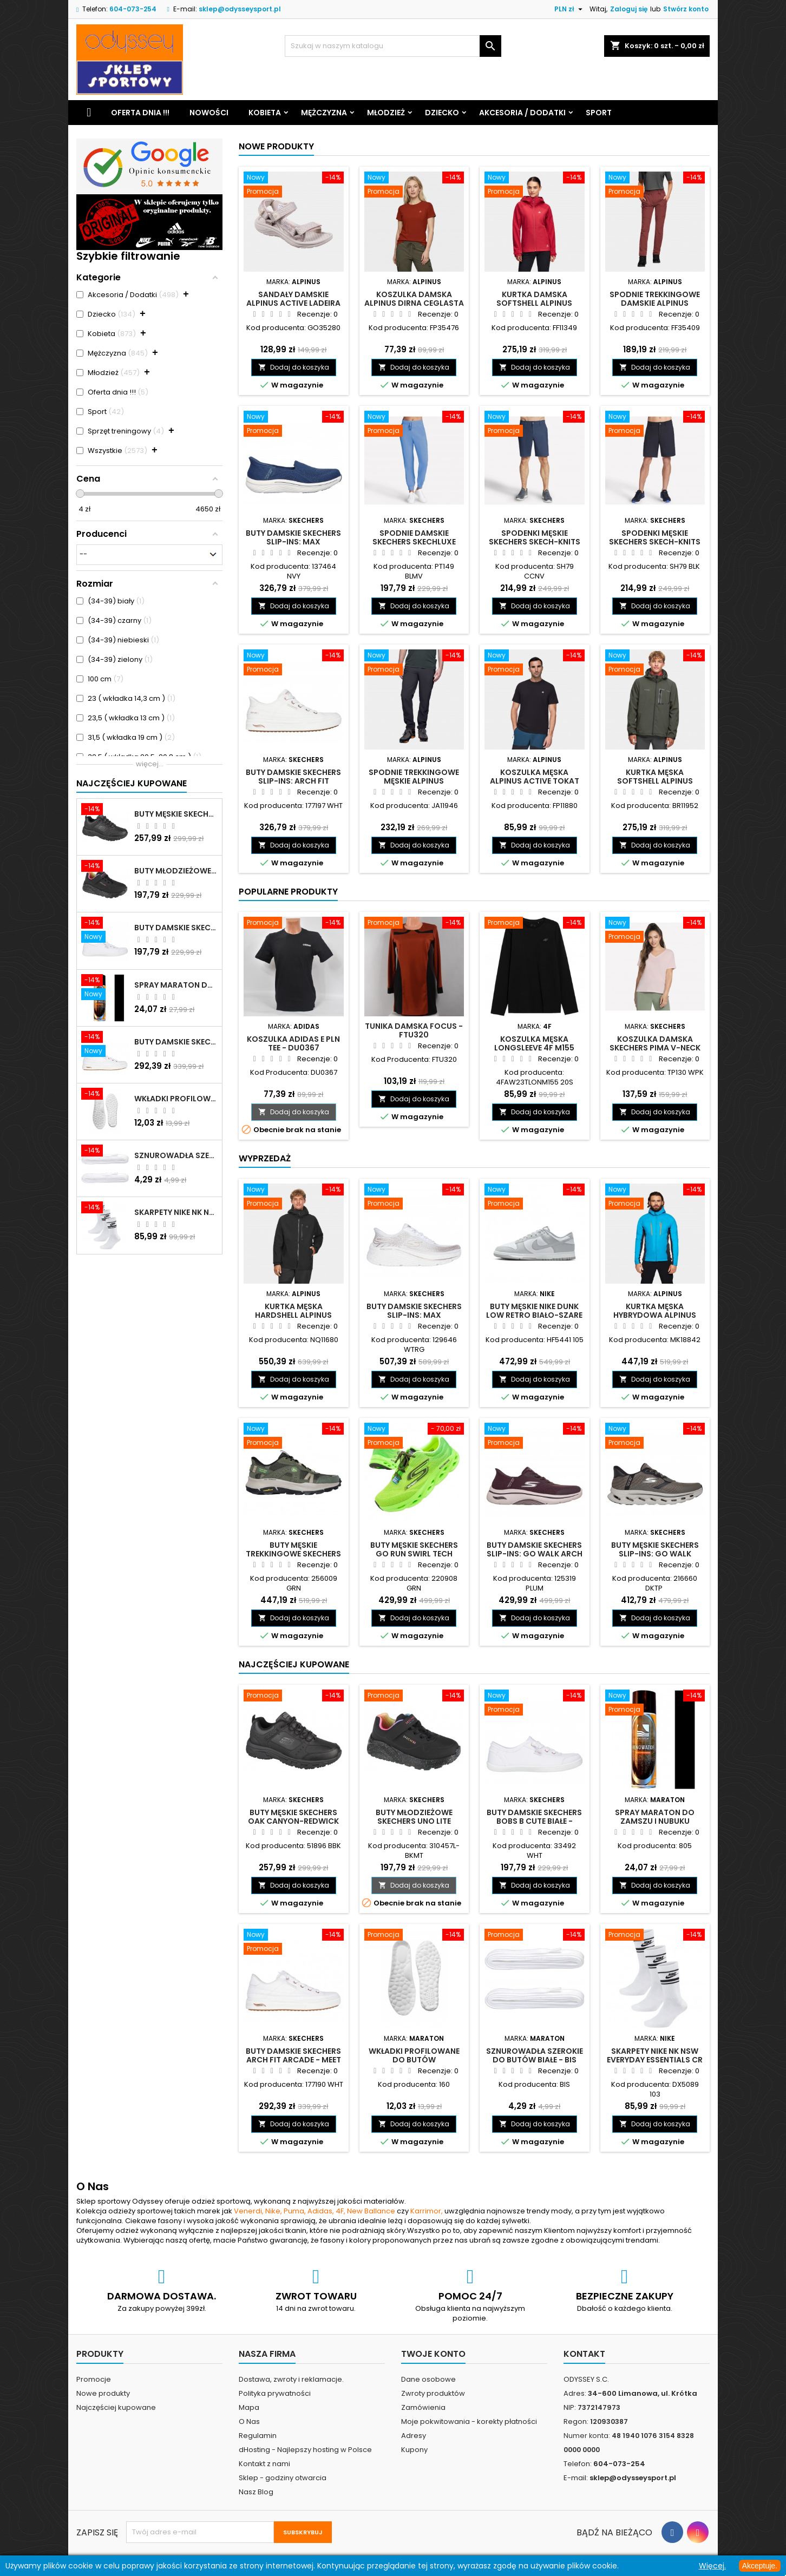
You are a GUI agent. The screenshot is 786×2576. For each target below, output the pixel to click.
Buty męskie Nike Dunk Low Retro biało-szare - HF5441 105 (534, 1315)
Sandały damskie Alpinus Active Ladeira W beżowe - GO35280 (293, 303)
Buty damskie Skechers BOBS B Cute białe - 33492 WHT (176, 927)
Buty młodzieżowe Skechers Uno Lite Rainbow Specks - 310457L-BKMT (176, 870)
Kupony (414, 2449)
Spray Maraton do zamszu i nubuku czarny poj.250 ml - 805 (176, 985)
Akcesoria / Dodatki (522, 112)
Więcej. (712, 2565)
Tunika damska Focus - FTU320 (414, 1030)
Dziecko (442, 112)
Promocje (93, 2379)
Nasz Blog (256, 2492)
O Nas (249, 2421)
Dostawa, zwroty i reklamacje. (291, 2379)
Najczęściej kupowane (116, 2407)
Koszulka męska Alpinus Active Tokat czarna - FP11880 (534, 781)
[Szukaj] (393, 46)
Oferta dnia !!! (140, 112)
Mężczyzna (324, 112)
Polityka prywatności (275, 2393)
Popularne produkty (288, 891)
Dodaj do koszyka (293, 367)
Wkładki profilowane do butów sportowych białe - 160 (176, 1098)
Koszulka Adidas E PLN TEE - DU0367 (293, 1043)
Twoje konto (433, 2354)
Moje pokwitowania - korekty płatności (469, 2421)
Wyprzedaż (265, 1158)
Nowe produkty (276, 146)
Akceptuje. (759, 2565)
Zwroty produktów (433, 2393)
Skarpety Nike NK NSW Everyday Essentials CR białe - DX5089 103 (176, 1212)
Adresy (413, 2435)
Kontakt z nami (264, 2464)
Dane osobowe (428, 2379)
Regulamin (258, 2435)
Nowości (208, 112)
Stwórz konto (686, 9)
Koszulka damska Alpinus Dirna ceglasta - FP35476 (414, 303)
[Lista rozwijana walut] (569, 9)
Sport (599, 112)
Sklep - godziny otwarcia (282, 2478)
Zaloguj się (628, 9)
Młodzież (386, 112)
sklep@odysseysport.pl (240, 9)
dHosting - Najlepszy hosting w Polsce (305, 2449)
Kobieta (264, 112)
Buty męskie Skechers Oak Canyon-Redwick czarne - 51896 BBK (176, 814)
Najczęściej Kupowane (131, 783)
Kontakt (584, 2354)
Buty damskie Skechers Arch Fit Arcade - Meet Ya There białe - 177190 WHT (176, 1041)
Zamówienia (423, 2407)
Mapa (249, 2407)
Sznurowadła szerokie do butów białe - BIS (176, 1155)
